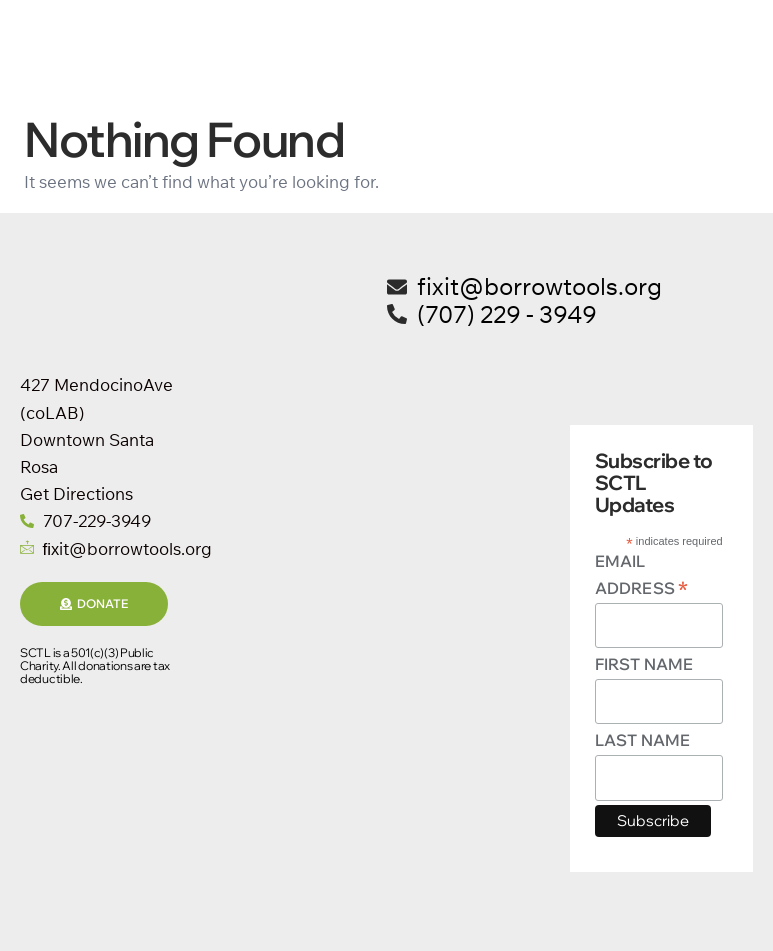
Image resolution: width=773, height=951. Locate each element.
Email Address (641, 575)
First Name (644, 664)
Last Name (642, 740)
